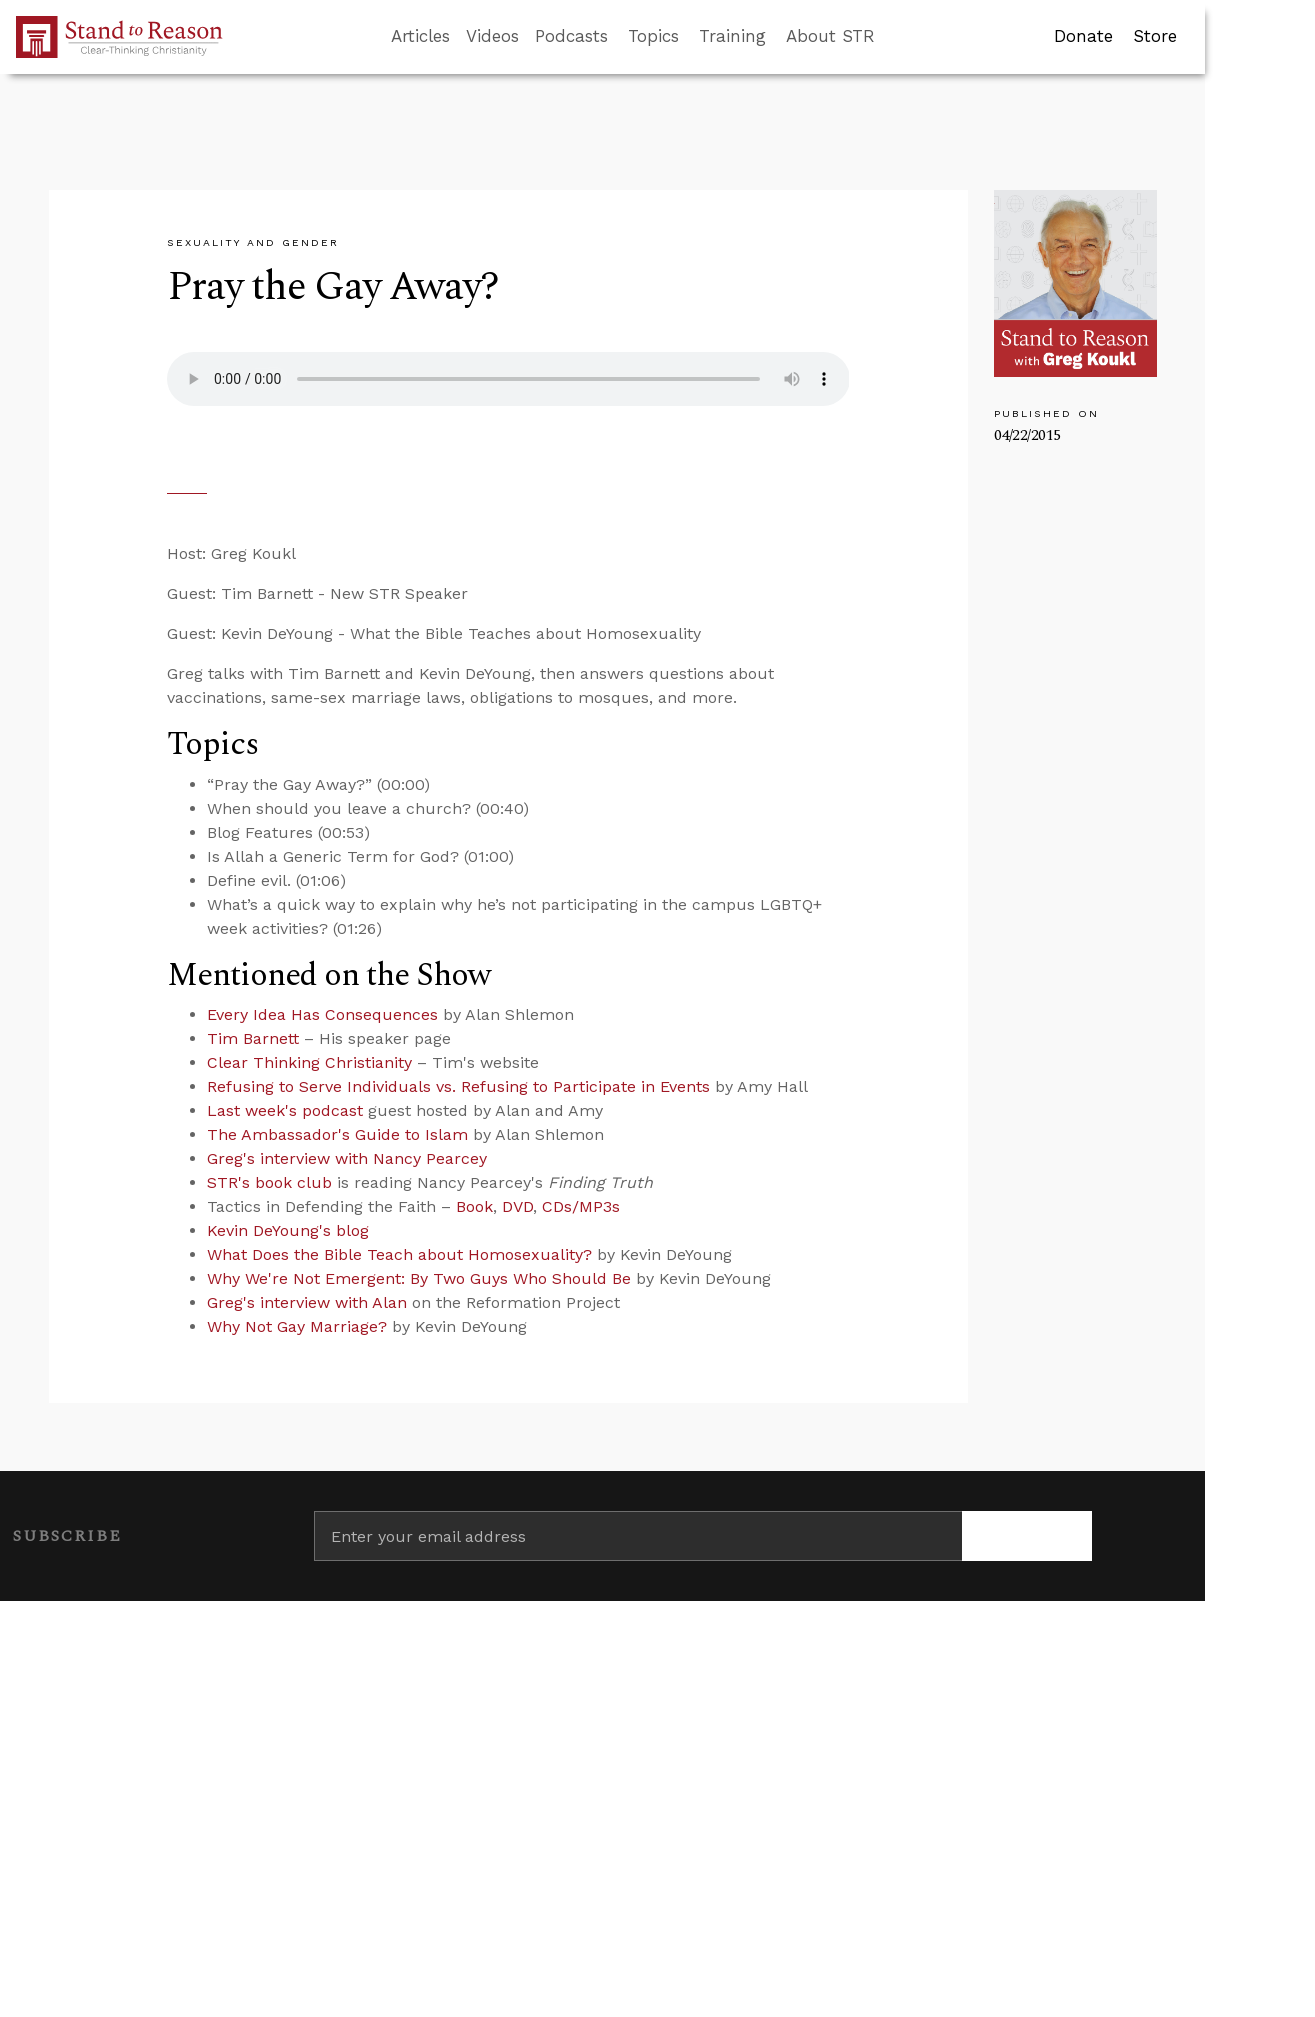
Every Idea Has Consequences (322, 1014)
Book (474, 1206)
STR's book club (269, 1182)
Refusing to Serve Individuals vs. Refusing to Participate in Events (458, 1086)
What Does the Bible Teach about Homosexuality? (399, 1254)
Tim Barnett (253, 1038)
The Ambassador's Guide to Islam (337, 1134)
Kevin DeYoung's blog (288, 1230)
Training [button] (732, 36)
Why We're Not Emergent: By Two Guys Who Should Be (419, 1278)
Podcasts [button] (571, 36)
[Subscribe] (1027, 1536)
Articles (420, 36)
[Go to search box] (893, 37)
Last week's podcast (285, 1110)
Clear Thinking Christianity (309, 1062)
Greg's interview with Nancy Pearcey (347, 1158)
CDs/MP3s (581, 1206)
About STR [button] (830, 36)
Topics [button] (653, 36)
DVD (517, 1206)
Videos (492, 36)
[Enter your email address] (638, 1536)
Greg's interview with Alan (307, 1302)
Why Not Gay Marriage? (297, 1326)
